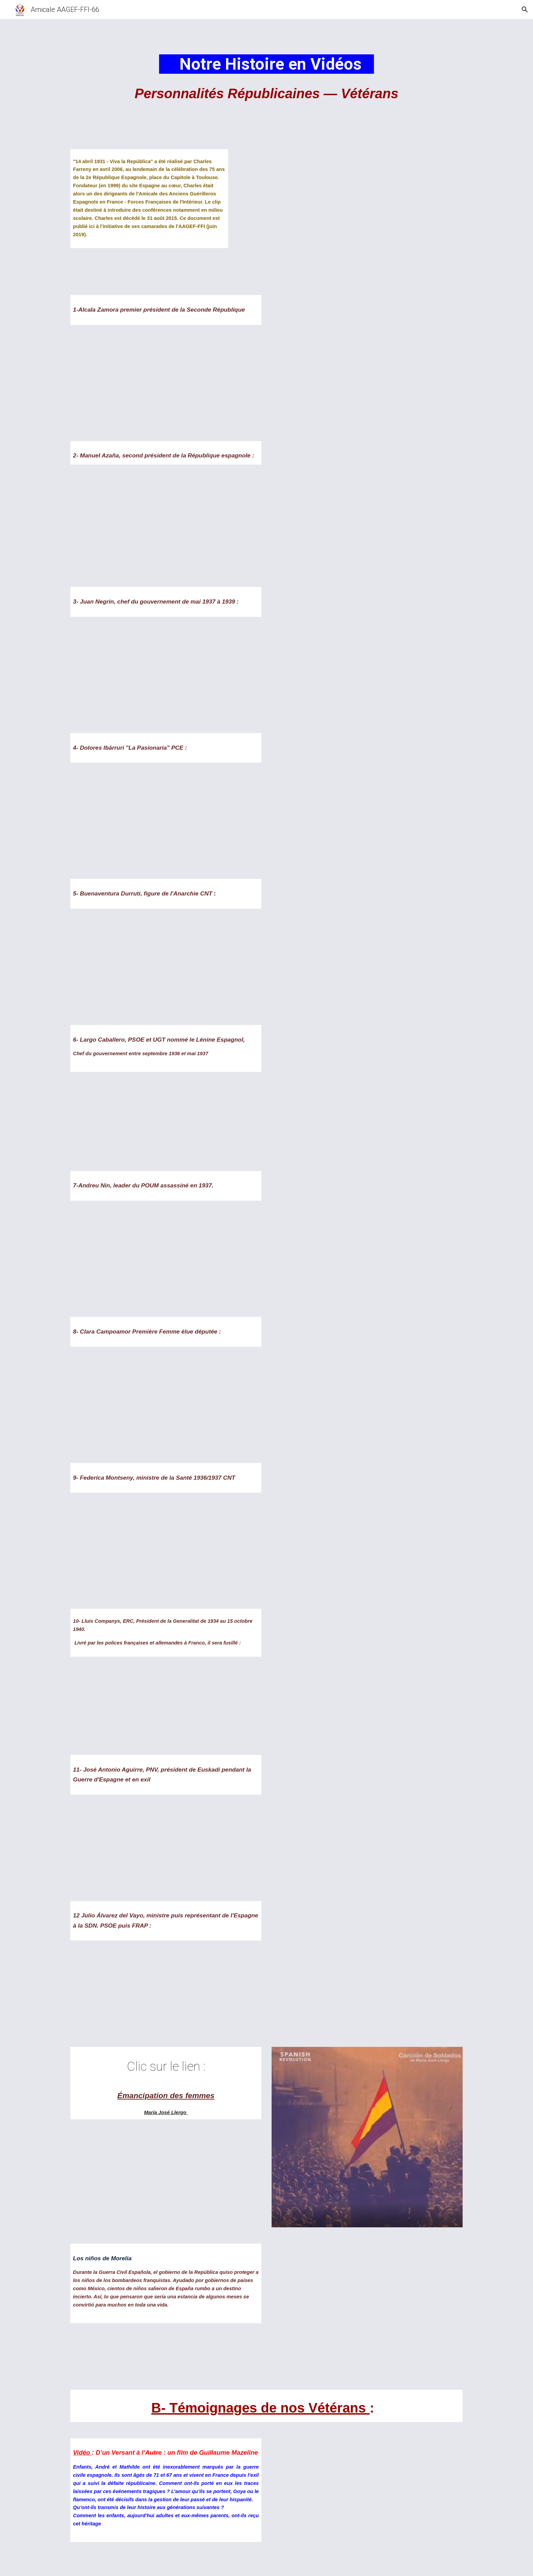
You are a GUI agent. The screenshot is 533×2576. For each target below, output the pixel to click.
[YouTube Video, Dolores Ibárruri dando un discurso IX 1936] (367, 798)
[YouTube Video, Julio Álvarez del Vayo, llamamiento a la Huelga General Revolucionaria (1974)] (367, 1966)
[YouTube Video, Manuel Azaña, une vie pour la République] (367, 506)
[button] (525, 9)
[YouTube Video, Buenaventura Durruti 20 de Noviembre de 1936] (367, 944)
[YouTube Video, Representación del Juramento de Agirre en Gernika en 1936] (367, 1820)
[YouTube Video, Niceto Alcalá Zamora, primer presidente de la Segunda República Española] (367, 360)
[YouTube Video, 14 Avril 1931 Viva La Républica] (333, 214)
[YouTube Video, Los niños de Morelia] (367, 2308)
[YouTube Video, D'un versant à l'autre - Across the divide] (367, 2503)
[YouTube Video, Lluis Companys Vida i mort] (367, 1674)
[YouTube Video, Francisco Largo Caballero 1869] (367, 1090)
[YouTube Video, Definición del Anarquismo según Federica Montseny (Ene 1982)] (367, 1528)
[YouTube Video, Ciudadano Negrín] (367, 652)
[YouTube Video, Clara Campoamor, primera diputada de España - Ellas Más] (367, 1382)
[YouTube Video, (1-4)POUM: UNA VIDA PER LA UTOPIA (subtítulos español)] (367, 1236)
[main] (266, 80)
